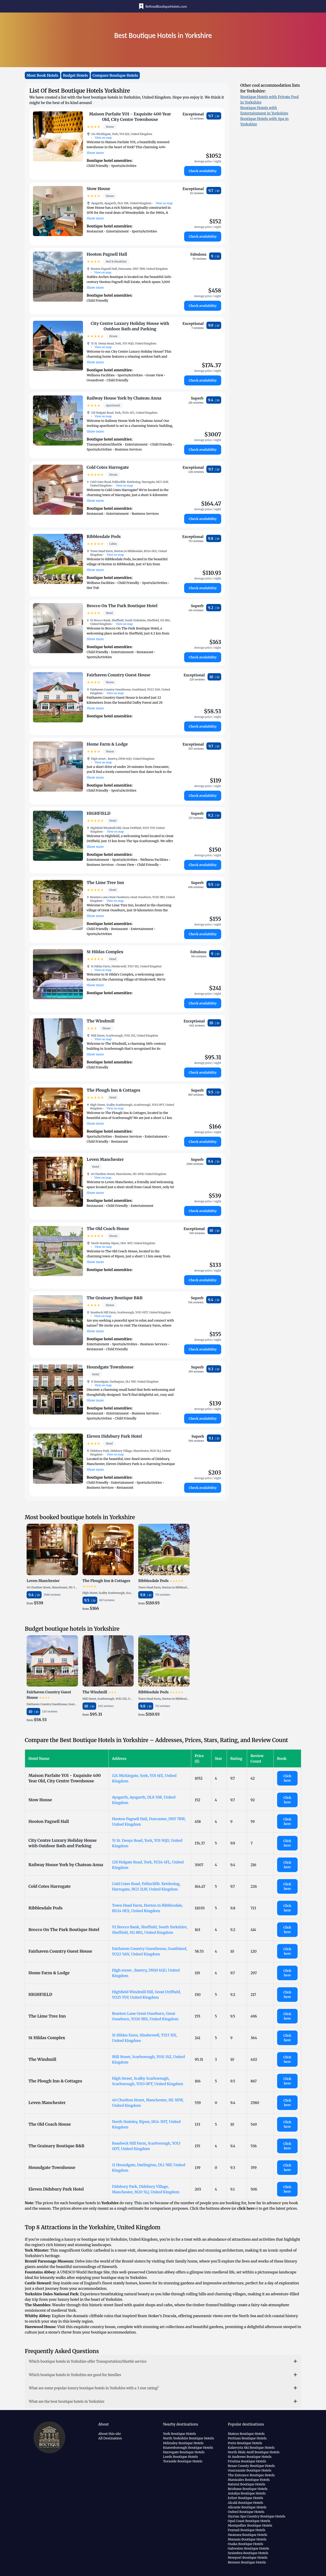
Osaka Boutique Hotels (245, 2544)
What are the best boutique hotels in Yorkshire (66, 2401)
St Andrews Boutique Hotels (249, 2457)
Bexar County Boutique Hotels (251, 2466)
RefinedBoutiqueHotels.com (166, 6)
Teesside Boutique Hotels (182, 2461)
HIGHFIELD (98, 813)
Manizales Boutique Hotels (249, 2480)
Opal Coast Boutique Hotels (249, 2521)
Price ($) (199, 1758)
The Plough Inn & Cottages (113, 1090)
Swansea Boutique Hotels (247, 2535)
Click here (287, 1778)
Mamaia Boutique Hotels (247, 2539)
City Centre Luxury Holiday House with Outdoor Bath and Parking (130, 326)
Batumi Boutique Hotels (246, 2484)
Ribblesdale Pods (104, 536)
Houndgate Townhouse (110, 1367)
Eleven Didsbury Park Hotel (114, 1436)
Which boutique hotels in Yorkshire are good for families (75, 2375)
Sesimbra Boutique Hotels (248, 2553)
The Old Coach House (108, 1228)
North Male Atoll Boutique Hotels (254, 2452)
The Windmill (101, 1021)
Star (218, 1758)
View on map (103, 137)
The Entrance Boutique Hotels (251, 2475)
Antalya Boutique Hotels (247, 2493)
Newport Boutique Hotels (247, 2558)
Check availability (203, 171)
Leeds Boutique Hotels (180, 2457)
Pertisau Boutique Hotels (247, 2438)
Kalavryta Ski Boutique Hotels (251, 2448)
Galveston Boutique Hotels (248, 2548)
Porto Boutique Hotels (245, 2443)
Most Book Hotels (42, 75)
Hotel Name (38, 1758)
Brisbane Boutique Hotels (248, 2489)
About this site (109, 2434)
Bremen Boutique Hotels (247, 2562)
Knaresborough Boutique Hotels (188, 2448)
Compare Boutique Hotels (115, 75)
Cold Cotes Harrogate (108, 467)
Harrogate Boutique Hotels (184, 2452)
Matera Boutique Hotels (246, 2434)
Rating (236, 1758)
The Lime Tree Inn (105, 882)
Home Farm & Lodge (107, 744)
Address (119, 1758)
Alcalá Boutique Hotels (245, 2503)
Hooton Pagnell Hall (107, 254)
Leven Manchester (105, 1159)
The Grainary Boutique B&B (115, 1297)
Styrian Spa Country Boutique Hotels (256, 2516)
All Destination (110, 2438)
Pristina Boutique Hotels (247, 2461)
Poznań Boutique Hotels (246, 2530)
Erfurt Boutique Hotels (245, 2498)
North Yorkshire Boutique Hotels (188, 2438)
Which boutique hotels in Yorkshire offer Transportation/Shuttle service (87, 2361)
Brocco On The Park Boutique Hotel (122, 605)
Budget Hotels (75, 75)
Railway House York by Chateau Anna (124, 398)
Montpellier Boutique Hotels (250, 2525)
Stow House (98, 188)
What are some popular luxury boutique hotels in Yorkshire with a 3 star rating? (94, 2388)
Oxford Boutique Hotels (246, 2512)
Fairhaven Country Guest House (118, 675)
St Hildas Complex (105, 951)
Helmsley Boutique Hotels (183, 2443)
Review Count (257, 1758)
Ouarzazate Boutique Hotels (249, 2470)
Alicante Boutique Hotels (247, 2507)
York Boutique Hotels (179, 2434)
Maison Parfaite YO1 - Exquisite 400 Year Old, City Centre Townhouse (130, 116)
